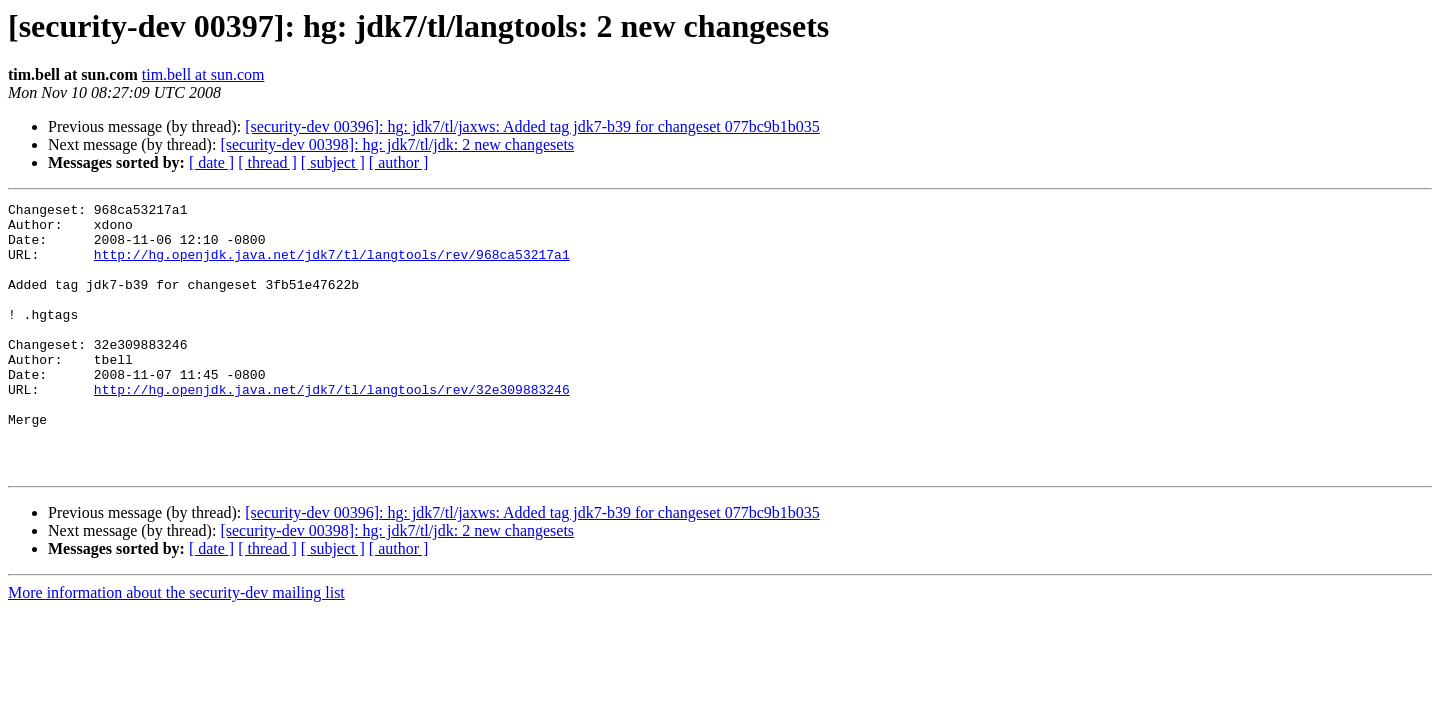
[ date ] (211, 162)
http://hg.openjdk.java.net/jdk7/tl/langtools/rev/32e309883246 (332, 428)
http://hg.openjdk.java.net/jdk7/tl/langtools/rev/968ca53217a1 (332, 266)
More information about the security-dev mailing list (176, 646)
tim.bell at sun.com (203, 74)
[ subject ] (333, 162)
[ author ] (399, 162)
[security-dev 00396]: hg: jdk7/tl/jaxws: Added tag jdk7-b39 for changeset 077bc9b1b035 (532, 126)
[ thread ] (267, 162)
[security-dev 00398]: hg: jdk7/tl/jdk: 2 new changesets (397, 144)
